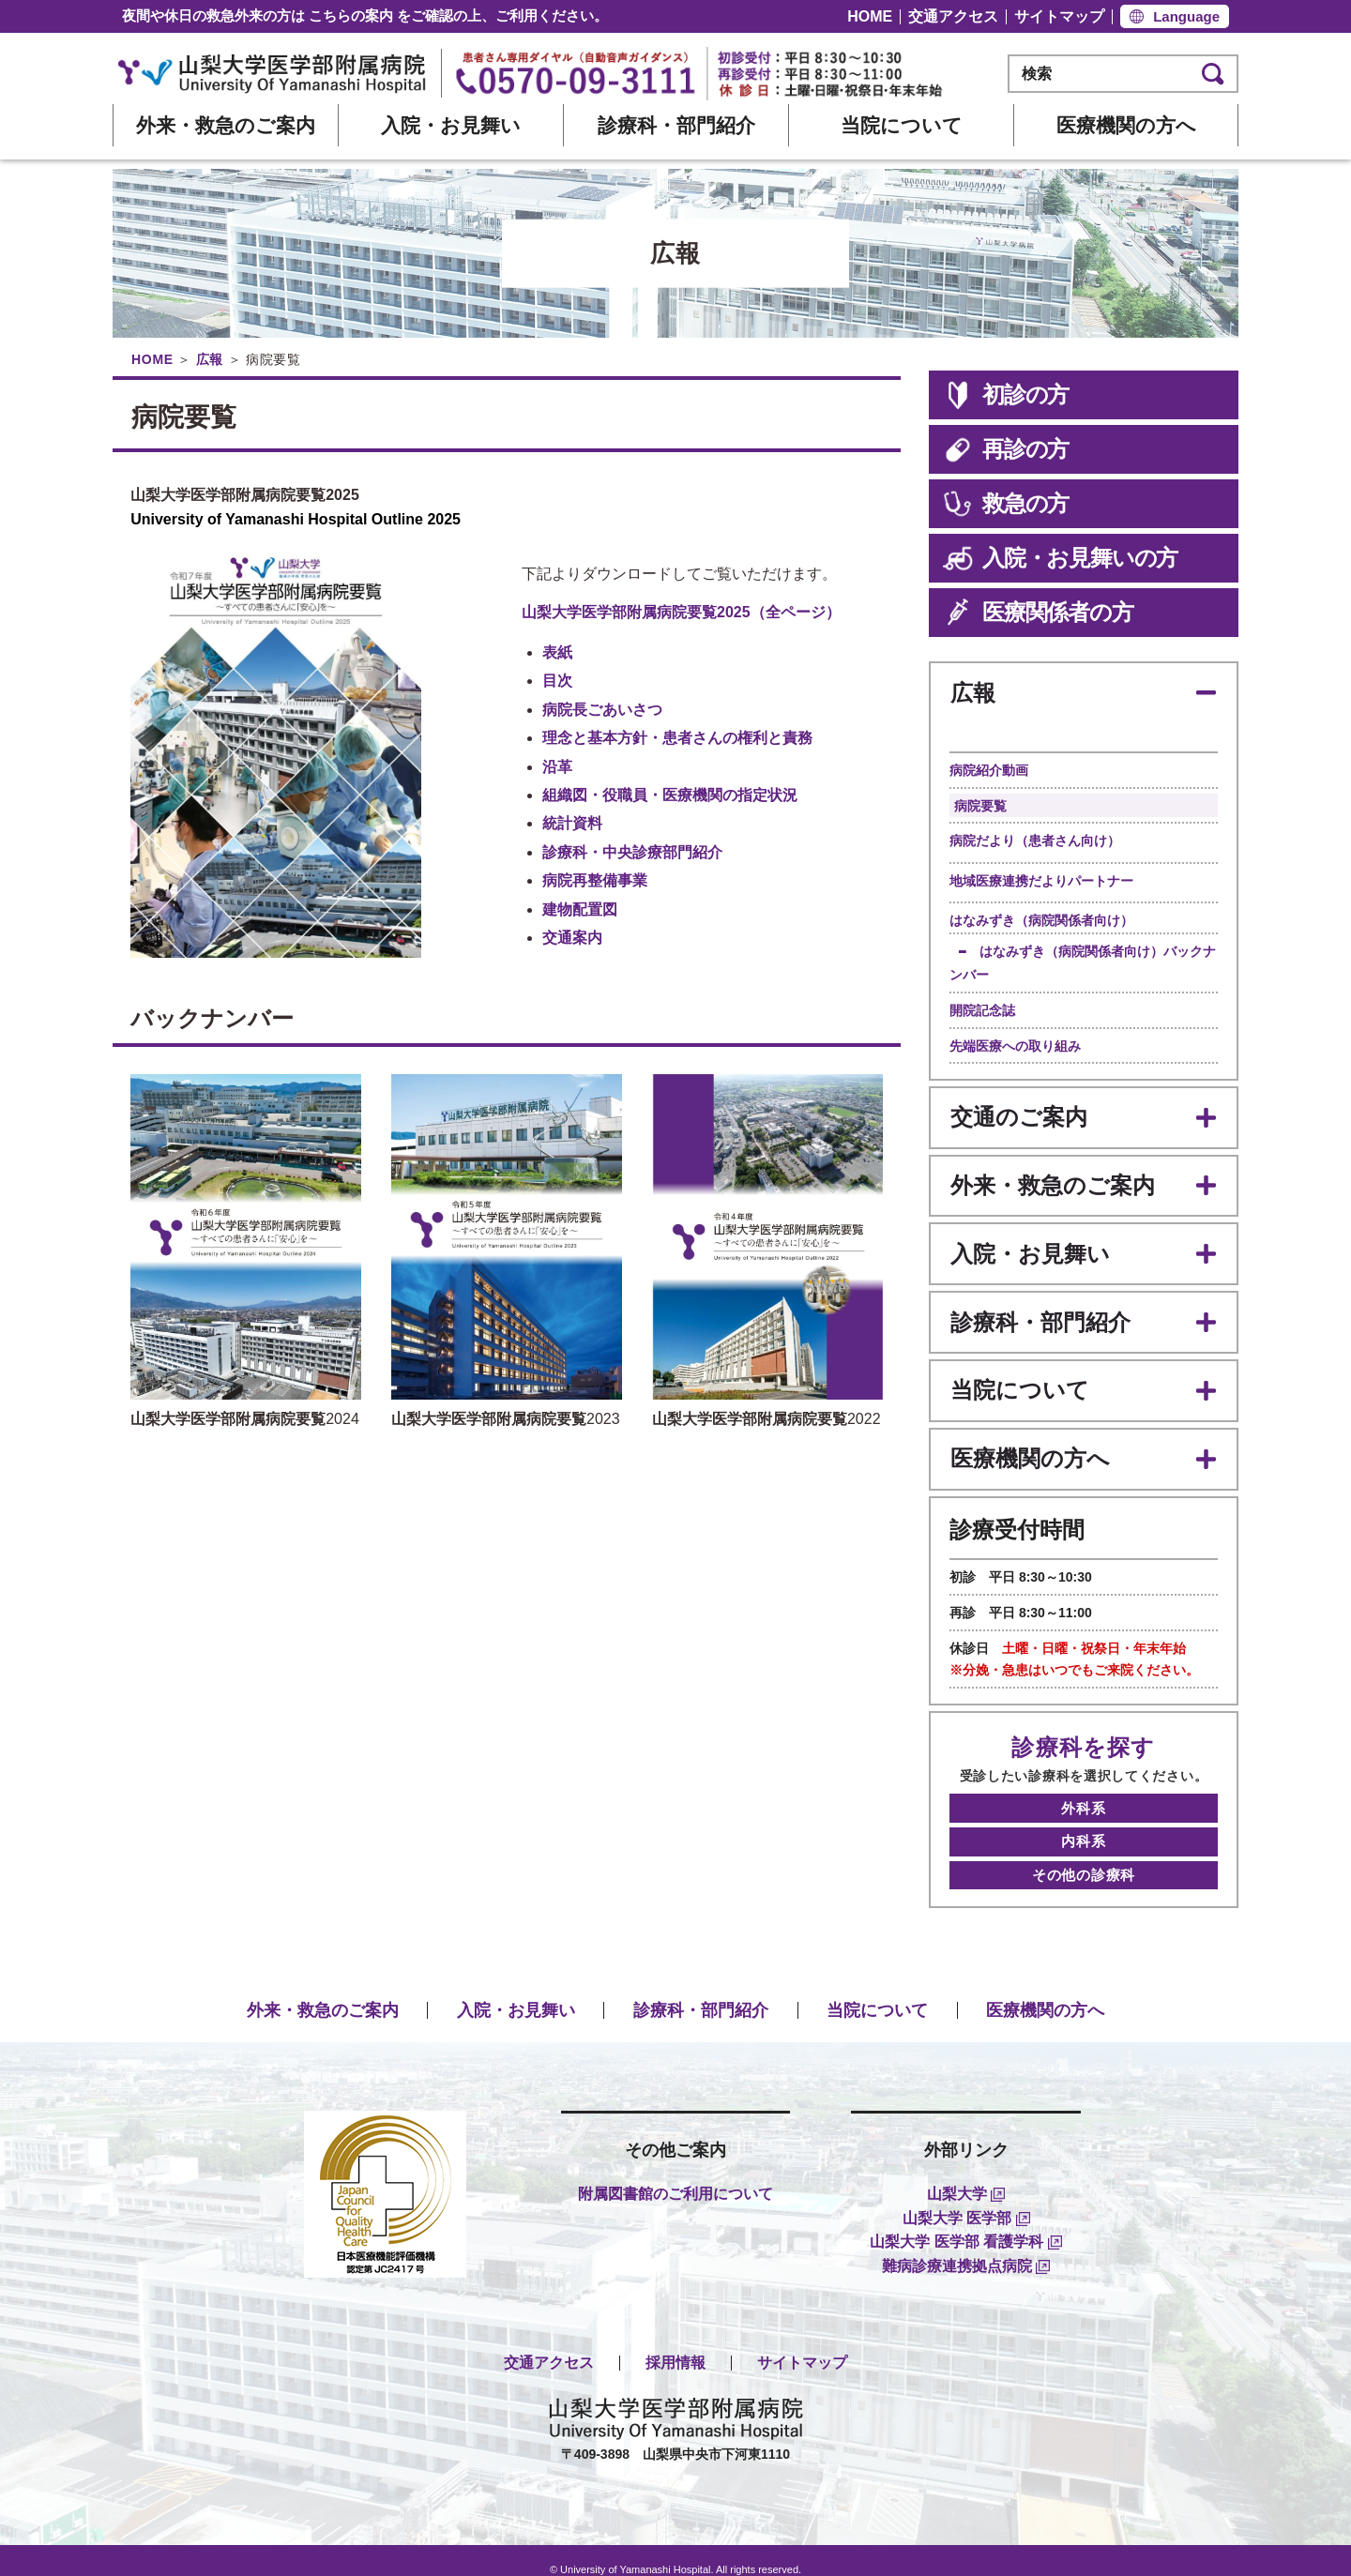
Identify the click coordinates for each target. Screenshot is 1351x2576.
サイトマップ (1059, 16)
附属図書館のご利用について (675, 2174)
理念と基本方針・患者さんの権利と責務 (677, 738)
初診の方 (1006, 395)
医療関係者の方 (1038, 613)
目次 (557, 681)
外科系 (1083, 1795)
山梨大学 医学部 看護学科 (965, 2223)
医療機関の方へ (1126, 125)
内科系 (1083, 1826)
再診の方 (1006, 449)
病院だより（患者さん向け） (1034, 838)
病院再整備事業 (594, 880)
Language (1186, 16)
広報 (209, 359)
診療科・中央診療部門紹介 (632, 852)
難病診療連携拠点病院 (966, 2246)
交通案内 (572, 938)
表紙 (557, 652)
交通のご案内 (1017, 1114)
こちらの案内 (351, 15)
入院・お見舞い (451, 125)
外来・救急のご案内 (225, 125)
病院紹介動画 (988, 768)
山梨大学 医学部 (966, 2198)
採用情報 (675, 2344)
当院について (902, 125)
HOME (869, 16)
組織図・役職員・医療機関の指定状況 (669, 795)
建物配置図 (579, 909)
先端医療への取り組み (1015, 1044)
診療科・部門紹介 (676, 125)
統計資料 (572, 823)
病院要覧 (980, 803)
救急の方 (1006, 504)
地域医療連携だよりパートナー (1041, 878)
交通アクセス (953, 16)
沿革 (557, 767)
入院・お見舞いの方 (1060, 558)
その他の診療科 (1083, 1857)
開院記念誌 (982, 1008)
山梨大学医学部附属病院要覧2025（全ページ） (681, 612)
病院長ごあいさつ (602, 710)
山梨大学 (966, 2174)
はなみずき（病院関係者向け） (1041, 918)
